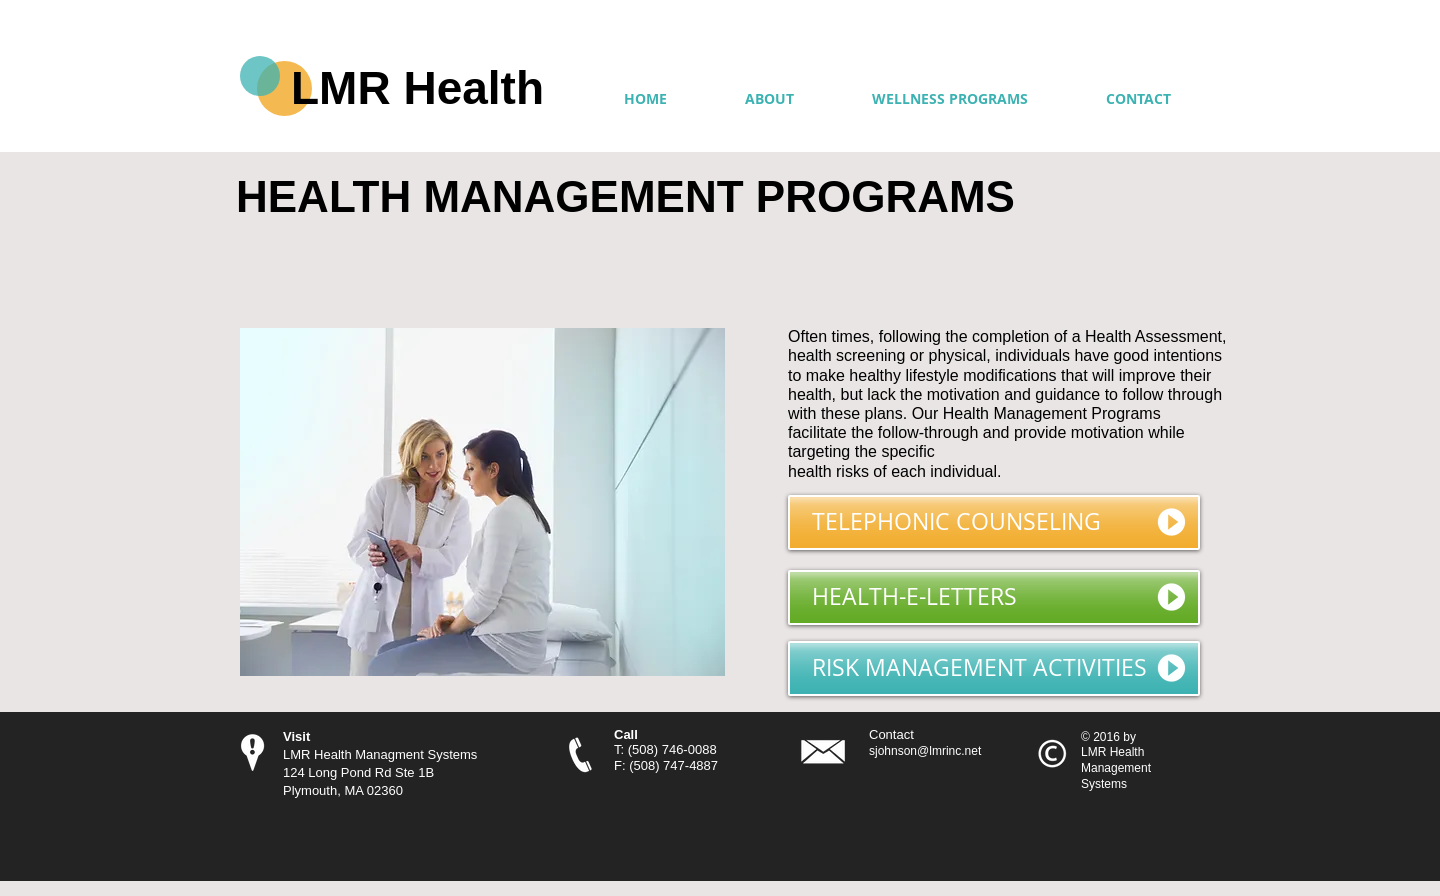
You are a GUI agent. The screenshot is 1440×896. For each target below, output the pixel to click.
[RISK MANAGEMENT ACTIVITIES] (994, 668)
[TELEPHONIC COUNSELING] (994, 522)
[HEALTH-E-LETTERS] (994, 597)
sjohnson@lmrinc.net (925, 751)
